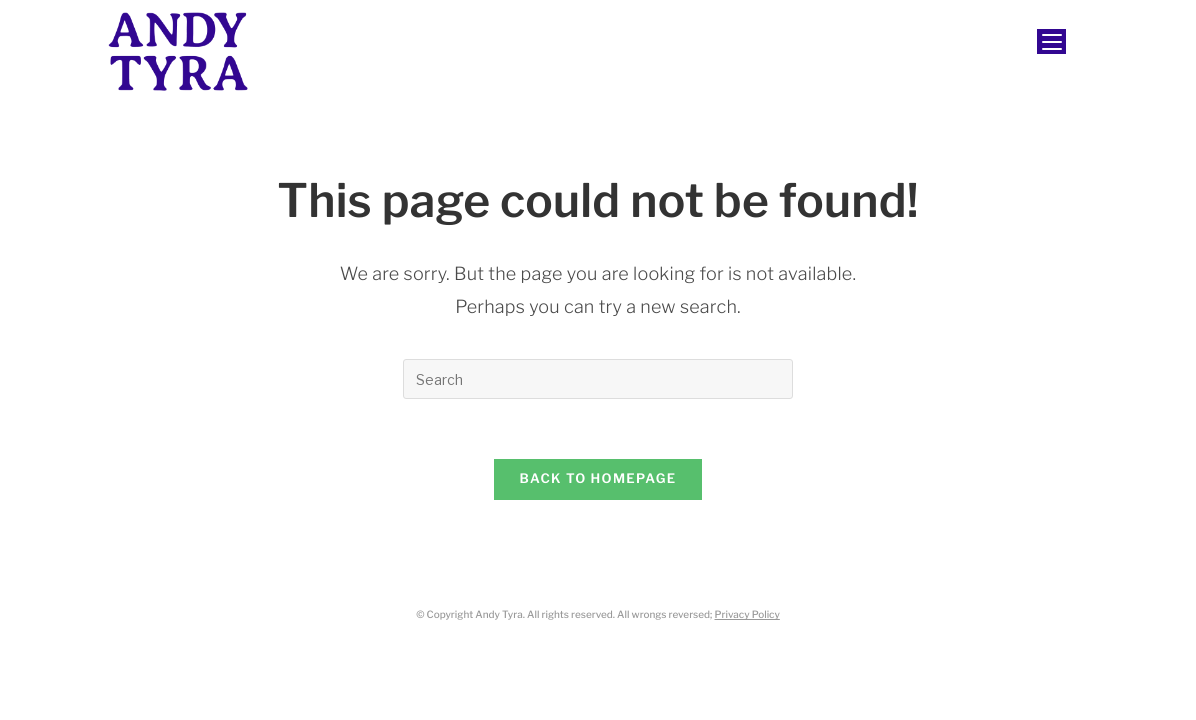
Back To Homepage (598, 479)
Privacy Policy (747, 615)
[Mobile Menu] (1051, 41)
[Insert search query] (598, 379)
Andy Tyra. (500, 615)
